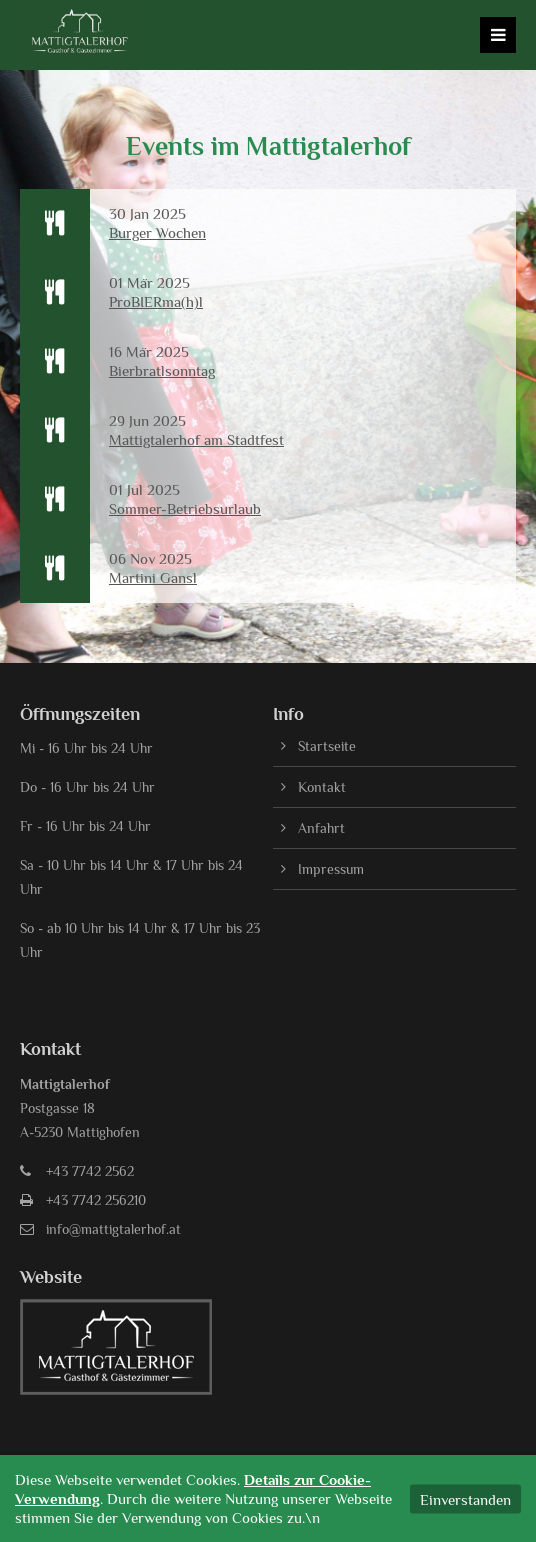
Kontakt (322, 787)
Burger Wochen (157, 232)
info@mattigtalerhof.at (113, 1229)
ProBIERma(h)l (156, 301)
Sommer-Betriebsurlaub (185, 508)
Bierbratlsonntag (162, 370)
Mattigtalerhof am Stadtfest (196, 439)
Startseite (327, 746)
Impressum (331, 869)
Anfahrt (321, 828)
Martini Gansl (153, 577)
